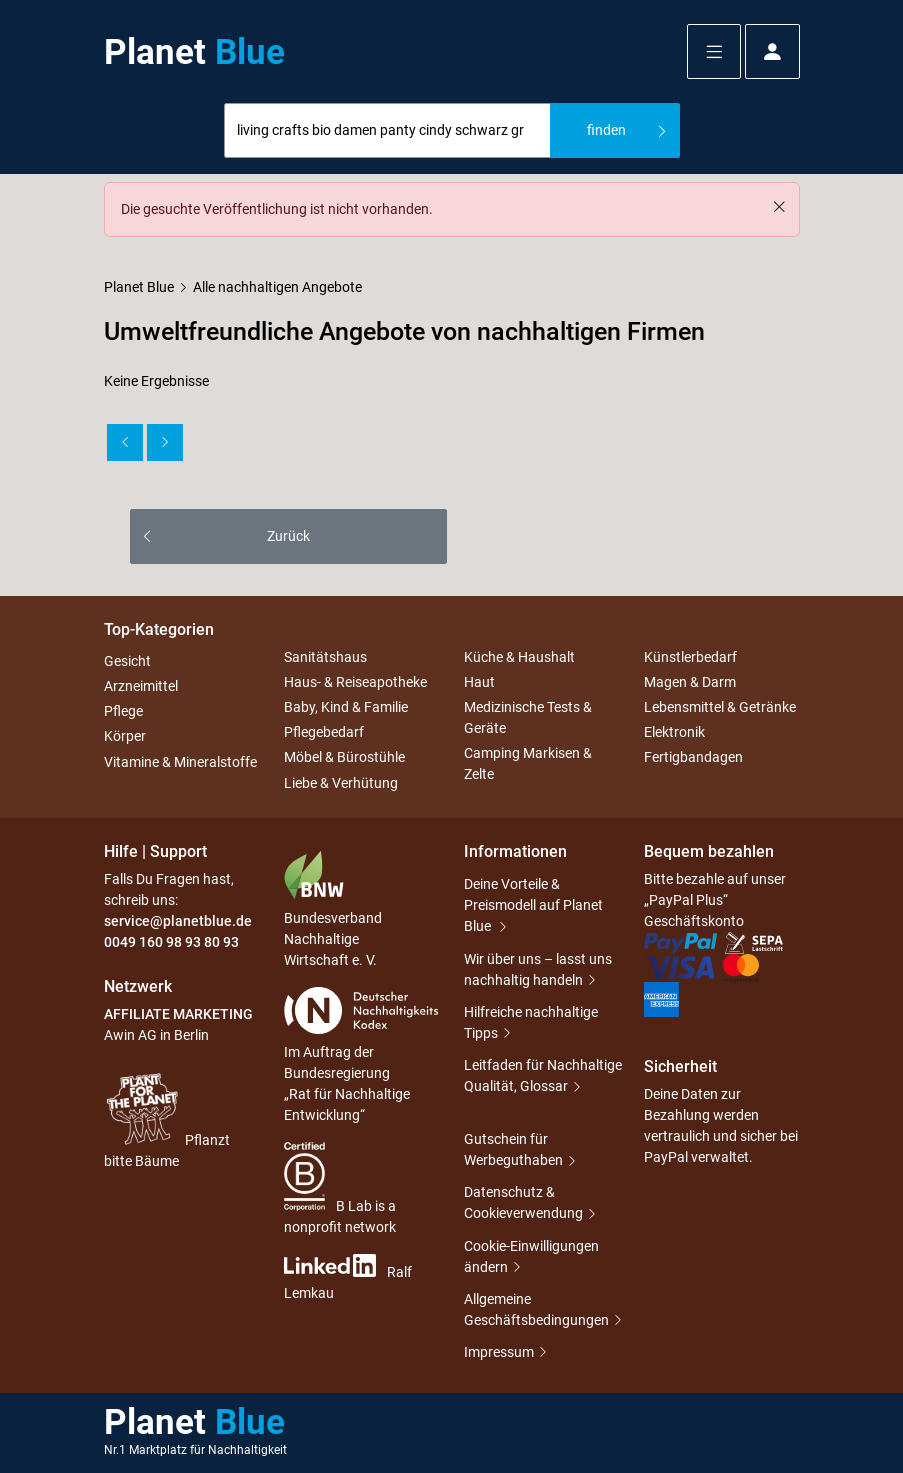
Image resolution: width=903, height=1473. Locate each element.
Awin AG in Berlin (156, 1035)
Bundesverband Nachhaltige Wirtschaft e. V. (333, 909)
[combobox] (387, 130)
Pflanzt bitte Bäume (167, 1119)
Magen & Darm (690, 682)
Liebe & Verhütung (341, 783)
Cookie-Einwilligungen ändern (531, 1256)
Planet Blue (139, 287)
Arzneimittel (141, 686)
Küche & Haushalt (519, 657)
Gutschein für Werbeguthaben (513, 1149)
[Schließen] (779, 206)
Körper (125, 737)
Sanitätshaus (325, 657)
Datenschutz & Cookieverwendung (523, 1202)
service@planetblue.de (178, 921)
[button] (714, 51)
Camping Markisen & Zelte (528, 763)
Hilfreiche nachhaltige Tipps (531, 1022)
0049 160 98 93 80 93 (171, 942)
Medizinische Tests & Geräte (528, 717)
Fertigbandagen (693, 758)
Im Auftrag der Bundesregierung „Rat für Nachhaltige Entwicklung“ (361, 1055)
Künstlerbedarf (690, 657)
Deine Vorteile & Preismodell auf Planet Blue (533, 905)
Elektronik (674, 732)
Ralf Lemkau (348, 1277)
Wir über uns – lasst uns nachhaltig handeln (538, 969)
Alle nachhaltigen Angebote (277, 287)
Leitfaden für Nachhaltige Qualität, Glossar (543, 1075)
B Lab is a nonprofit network (340, 1188)
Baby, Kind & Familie (346, 707)
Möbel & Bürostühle (344, 758)
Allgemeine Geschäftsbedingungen (536, 1309)
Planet (194, 52)
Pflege (123, 711)
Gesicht (127, 661)
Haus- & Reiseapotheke (355, 682)
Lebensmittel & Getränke (720, 707)
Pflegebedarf (324, 732)
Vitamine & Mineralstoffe (180, 762)
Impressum (499, 1352)
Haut (479, 682)
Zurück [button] (288, 536)
